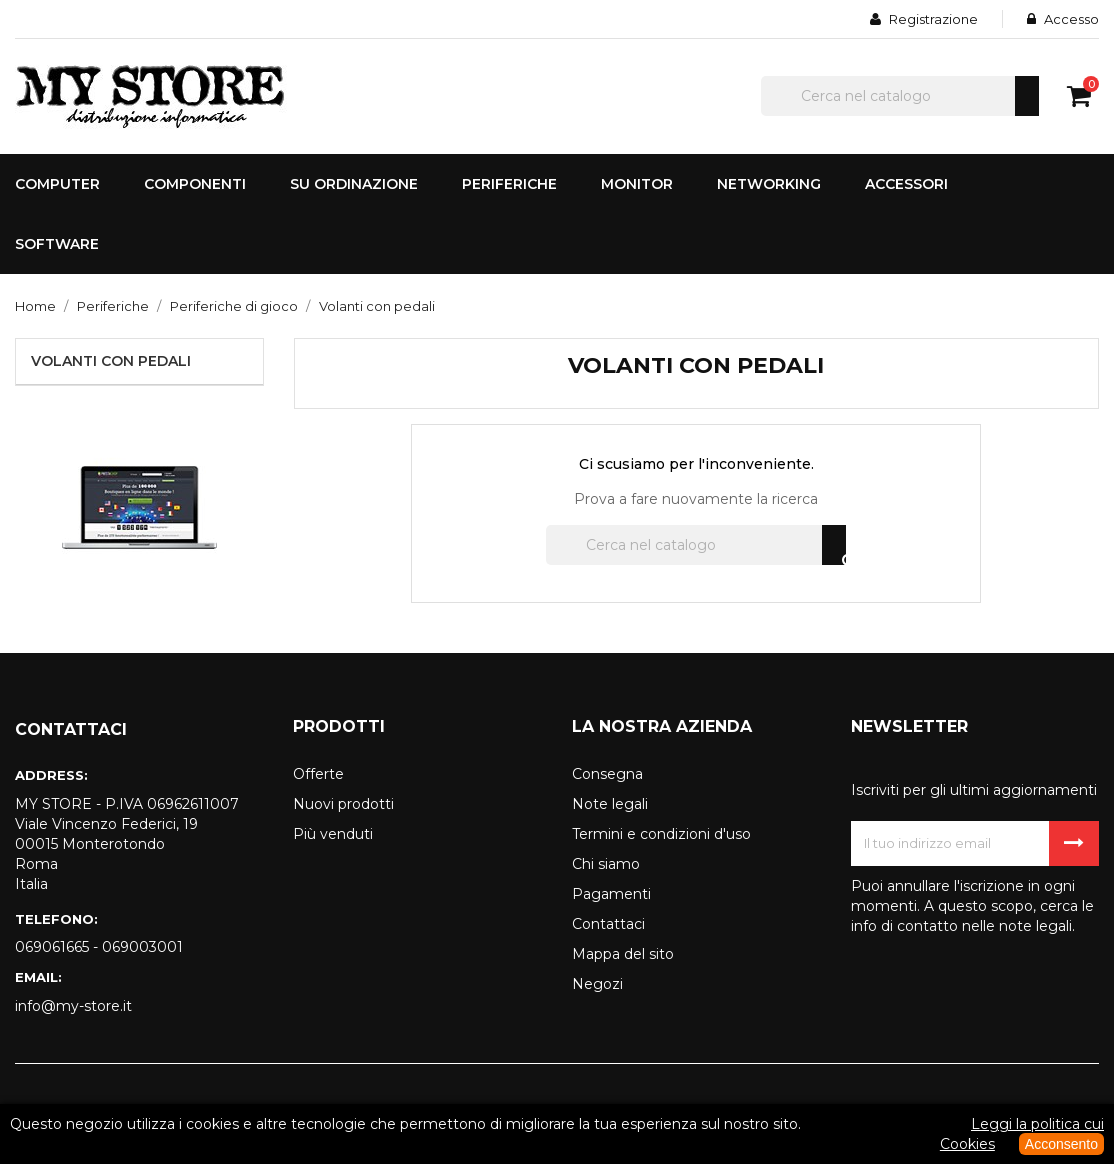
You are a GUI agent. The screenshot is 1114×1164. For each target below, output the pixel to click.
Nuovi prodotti (343, 804)
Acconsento (1061, 1144)
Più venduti (333, 834)
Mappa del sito (623, 954)
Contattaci (608, 924)
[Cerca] (900, 96)
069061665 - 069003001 (99, 947)
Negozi (597, 984)
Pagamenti (611, 894)
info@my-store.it (73, 1006)
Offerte (318, 774)
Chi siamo (606, 864)
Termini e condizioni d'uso (661, 834)
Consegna (607, 774)
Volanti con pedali (111, 361)
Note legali (610, 804)
